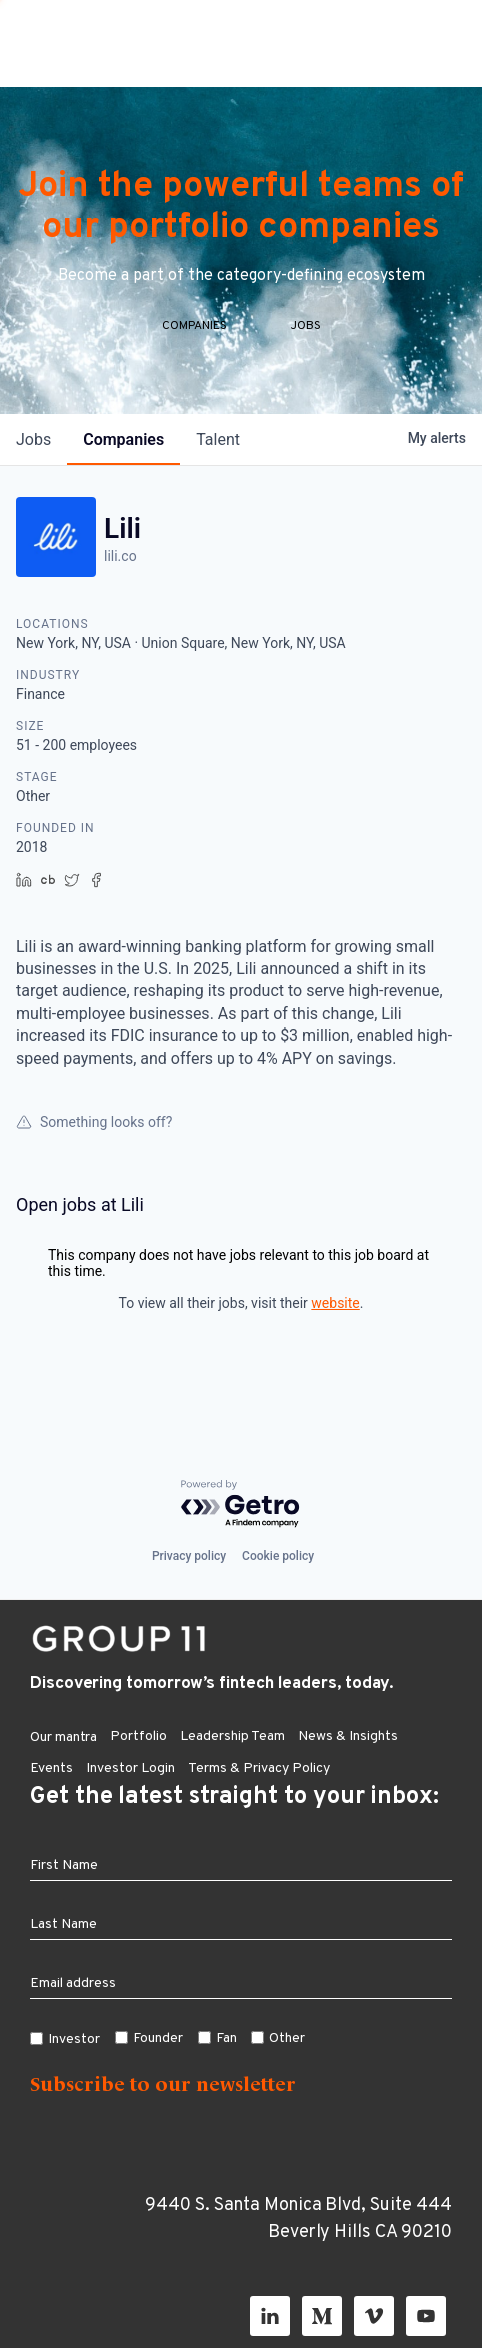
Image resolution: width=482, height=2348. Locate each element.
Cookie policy (278, 1556)
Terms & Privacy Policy (259, 1768)
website (335, 1328)
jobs (33, 464)
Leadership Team (232, 1736)
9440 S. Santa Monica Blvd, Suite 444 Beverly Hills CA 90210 (298, 2219)
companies (123, 464)
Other (287, 2038)
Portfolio (138, 1736)
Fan (226, 2038)
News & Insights (348, 1736)
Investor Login (130, 1768)
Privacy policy (189, 1556)
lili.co (120, 581)
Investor (74, 2039)
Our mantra (63, 1737)
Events (51, 1768)
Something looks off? (94, 1147)
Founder (158, 2038)
